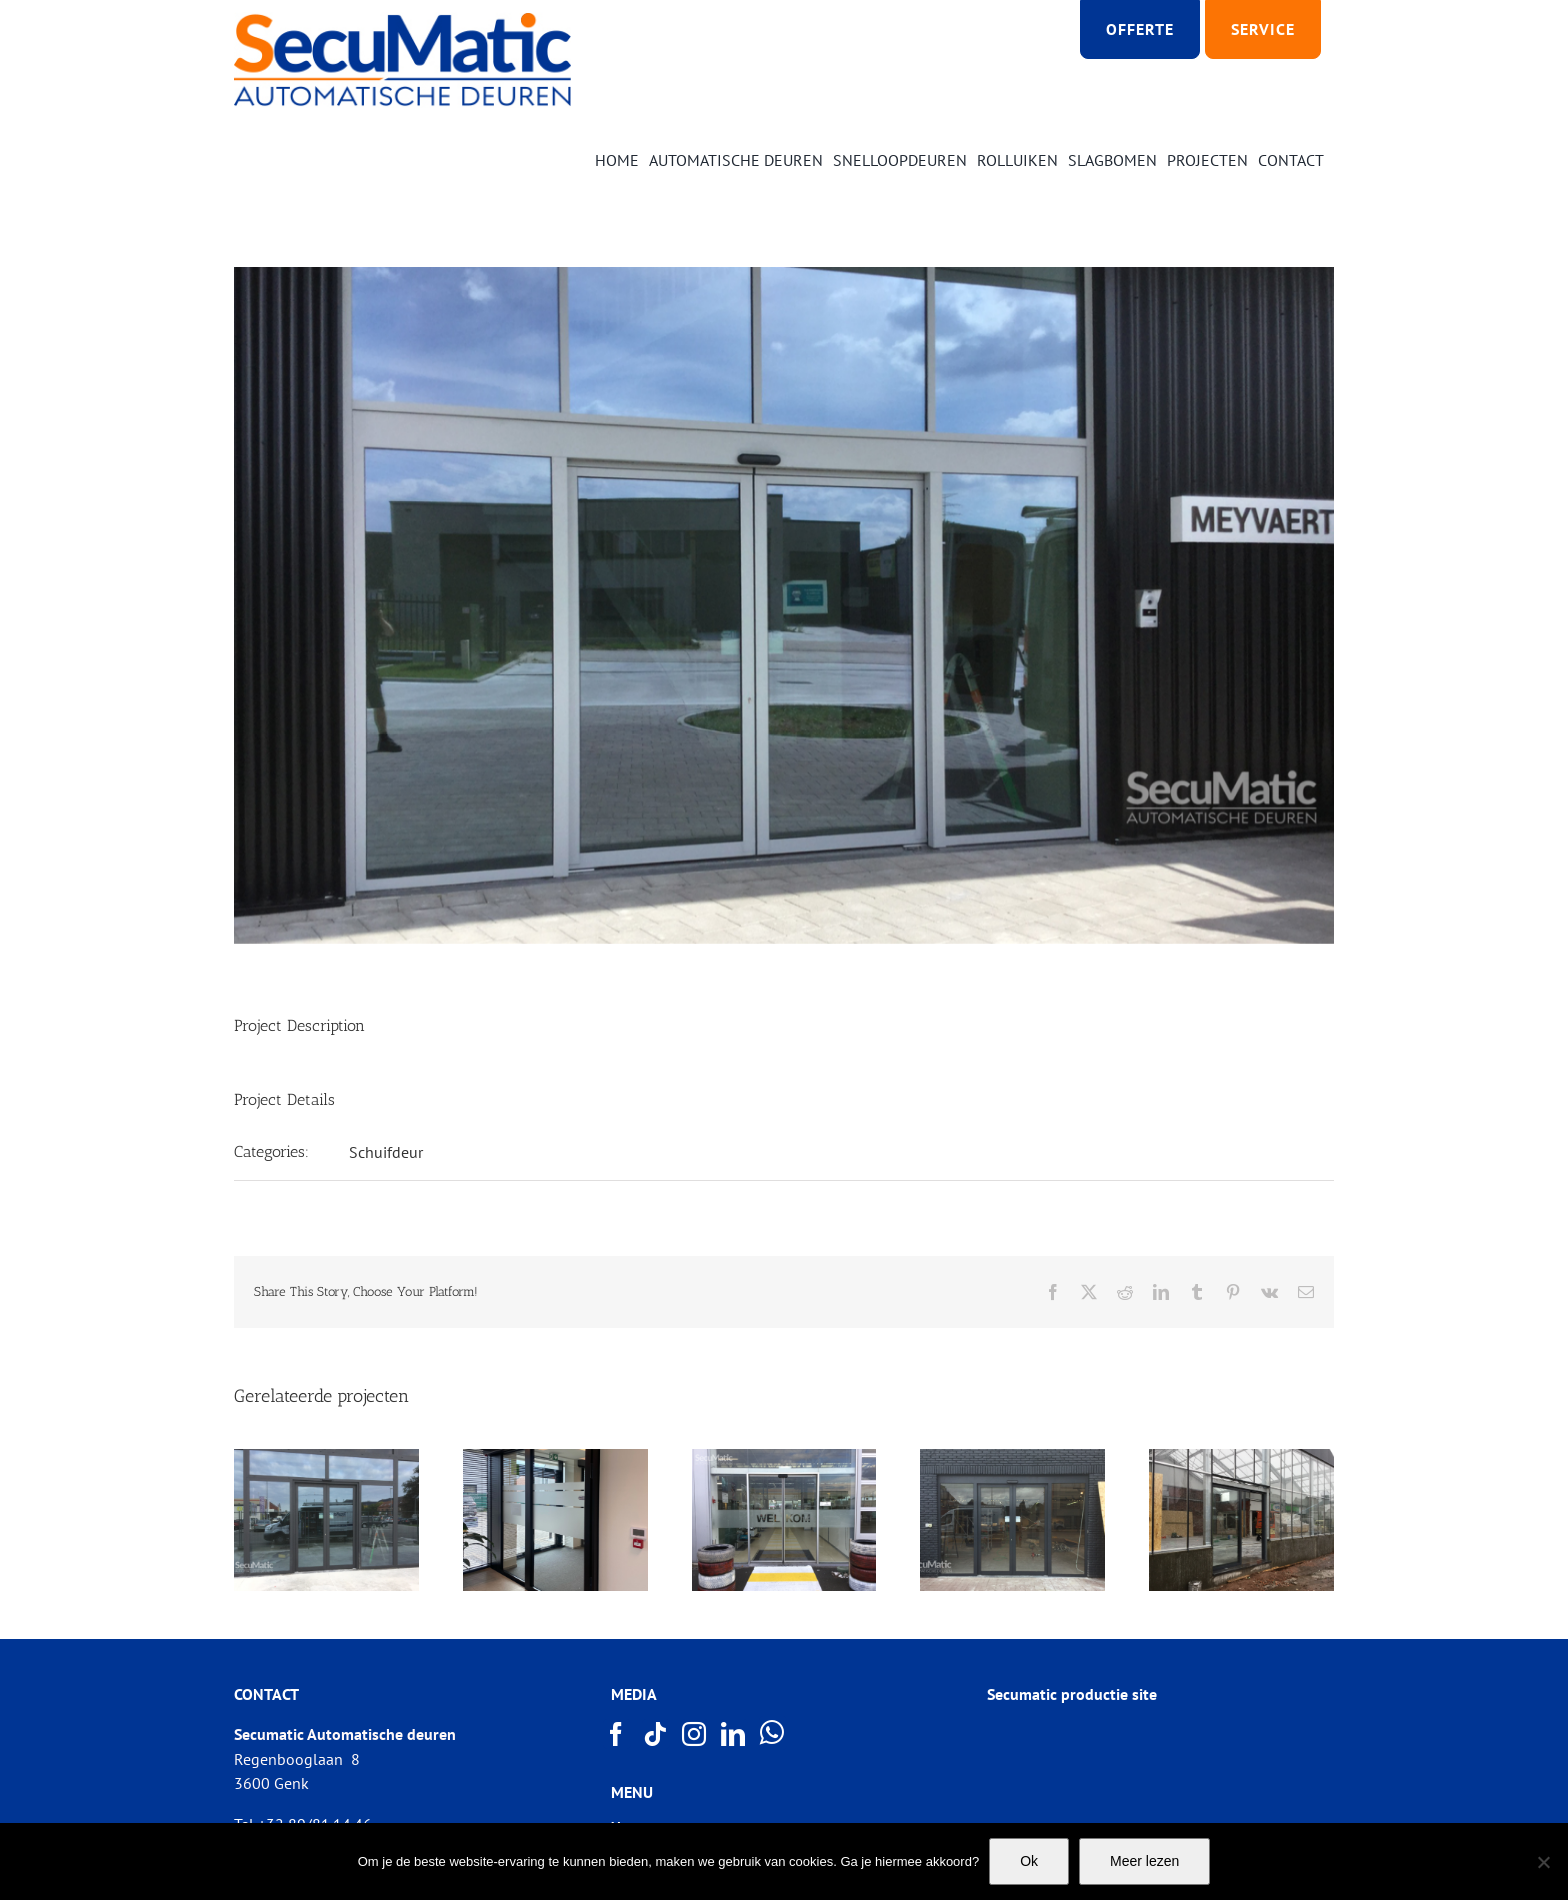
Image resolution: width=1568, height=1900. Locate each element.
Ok (1029, 1861)
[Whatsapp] (773, 1733)
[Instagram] (695, 1734)
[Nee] (1543, 1862)
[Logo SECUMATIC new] (402, 20)
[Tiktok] (656, 1734)
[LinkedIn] (734, 1734)
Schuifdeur (386, 1152)
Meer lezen (1144, 1861)
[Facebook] (617, 1734)
